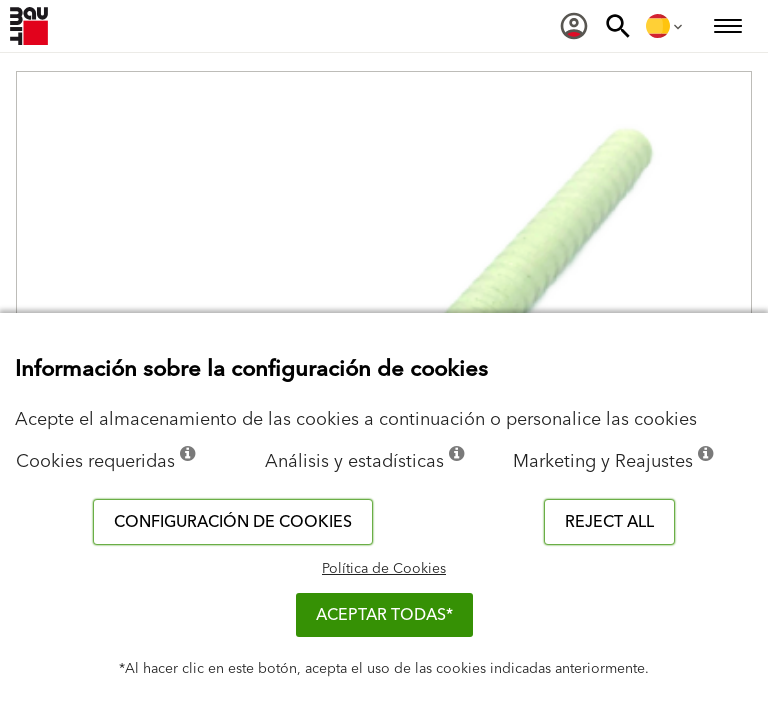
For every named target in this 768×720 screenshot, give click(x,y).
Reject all (609, 522)
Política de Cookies (384, 569)
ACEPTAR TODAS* (384, 615)
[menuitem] (574, 26)
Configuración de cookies (233, 522)
